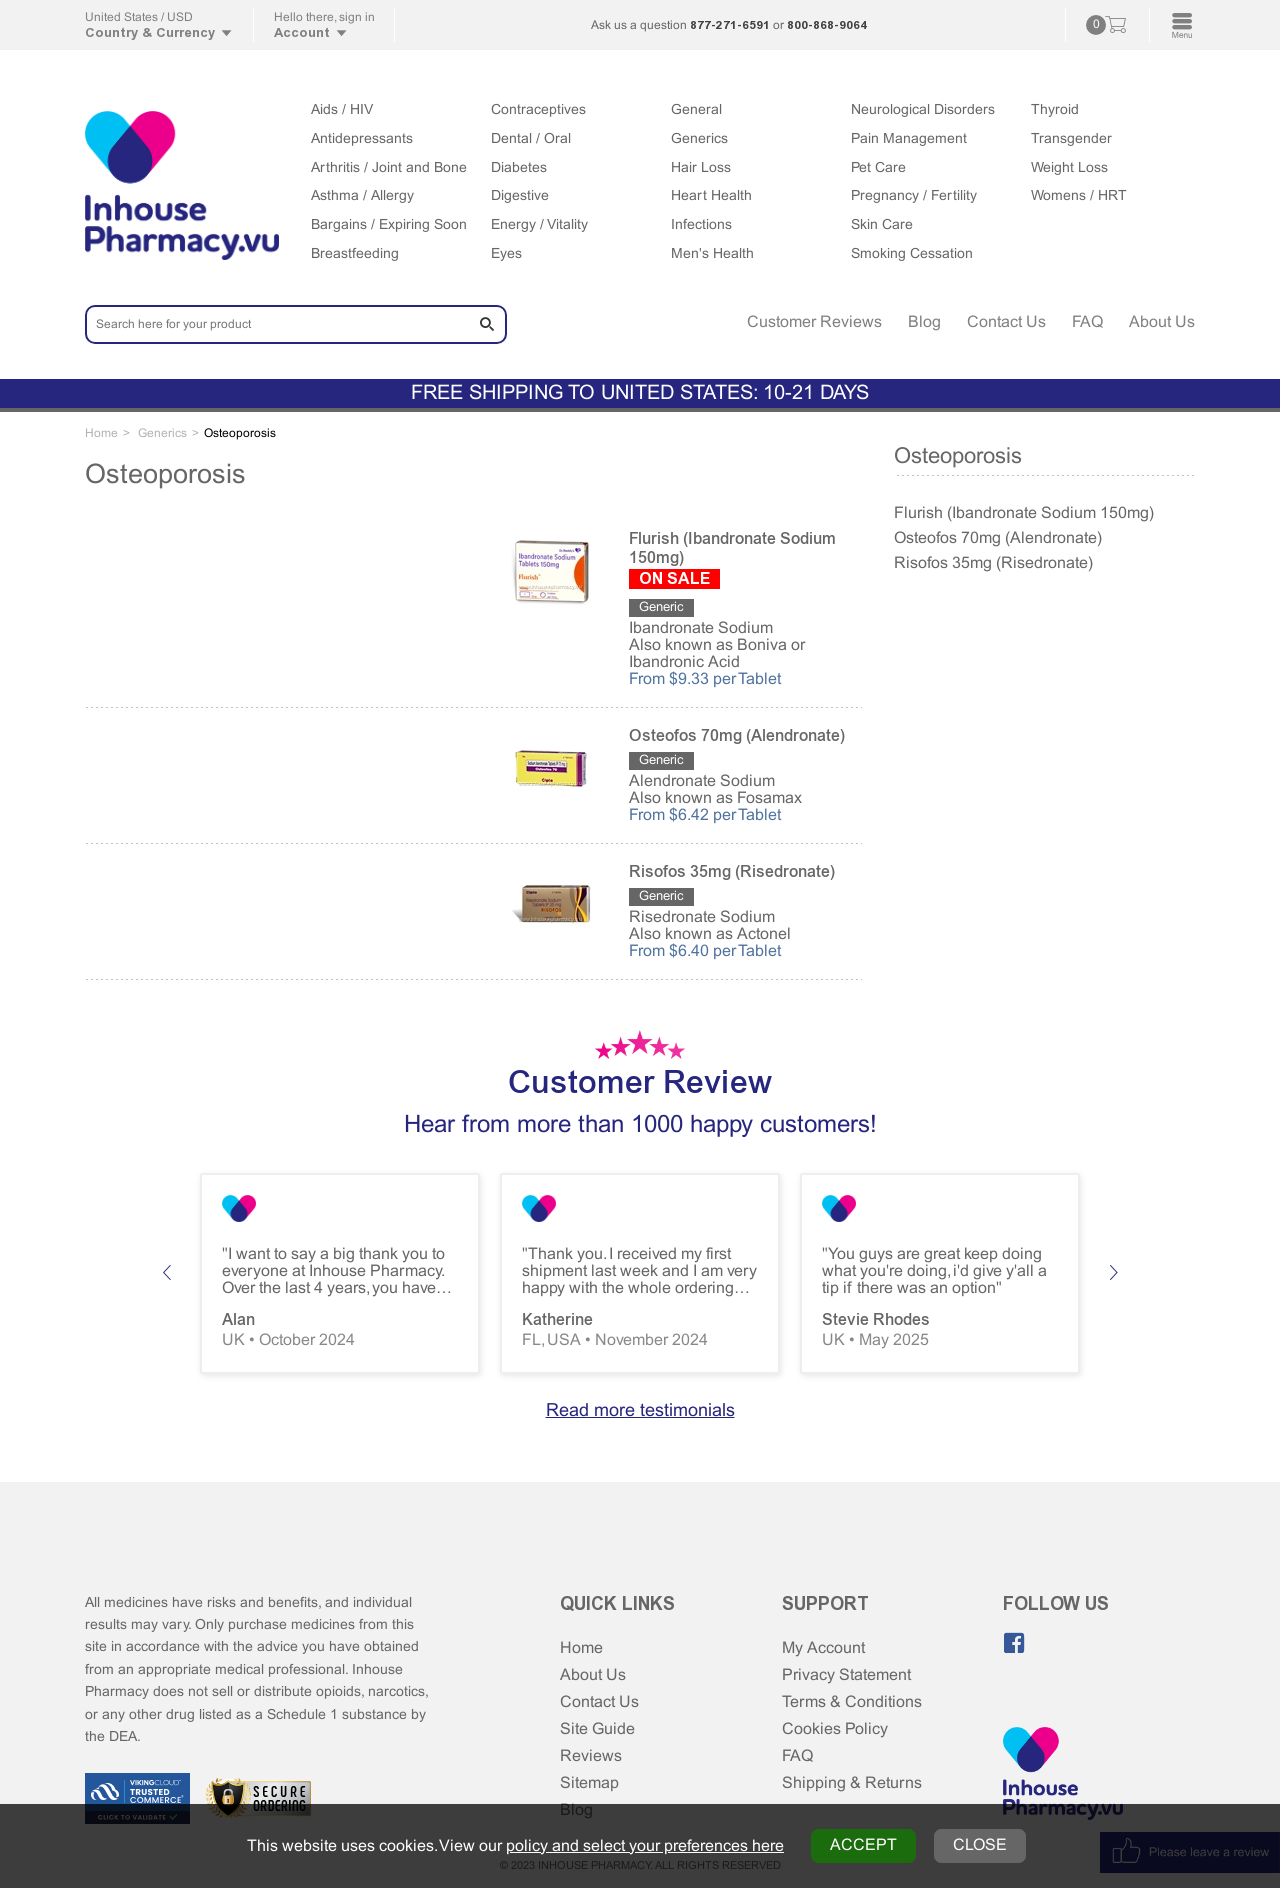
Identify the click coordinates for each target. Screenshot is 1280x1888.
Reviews (591, 1756)
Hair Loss (701, 168)
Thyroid (1055, 110)
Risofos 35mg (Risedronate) (993, 563)
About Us (1162, 322)
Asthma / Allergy (362, 196)
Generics (699, 139)
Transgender (1071, 139)
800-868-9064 (827, 25)
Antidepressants (362, 139)
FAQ (1087, 322)
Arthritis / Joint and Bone (389, 168)
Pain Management (909, 139)
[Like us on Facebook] (1014, 1643)
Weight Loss (1069, 168)
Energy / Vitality (539, 225)
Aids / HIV (342, 110)
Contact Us (1006, 322)
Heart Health (711, 196)
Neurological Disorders (923, 110)
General (696, 110)
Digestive (520, 196)
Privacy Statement (846, 1675)
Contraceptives (538, 110)
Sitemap (589, 1783)
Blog (924, 322)
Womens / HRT (1079, 196)
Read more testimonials (640, 1411)
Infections (701, 225)
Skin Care (882, 225)
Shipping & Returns (852, 1783)
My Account (823, 1648)
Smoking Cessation (912, 254)
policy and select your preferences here (645, 1846)
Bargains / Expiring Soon (389, 225)
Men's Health (712, 254)
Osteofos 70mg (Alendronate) (998, 538)
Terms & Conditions (852, 1702)
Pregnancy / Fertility (914, 196)
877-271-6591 (730, 25)
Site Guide (597, 1729)
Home (581, 1648)
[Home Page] (1063, 1775)
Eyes (506, 254)
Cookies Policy (835, 1729)
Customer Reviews (814, 322)
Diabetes (519, 168)
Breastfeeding (355, 254)
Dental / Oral (531, 139)
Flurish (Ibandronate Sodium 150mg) (1024, 513)
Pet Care (878, 168)
